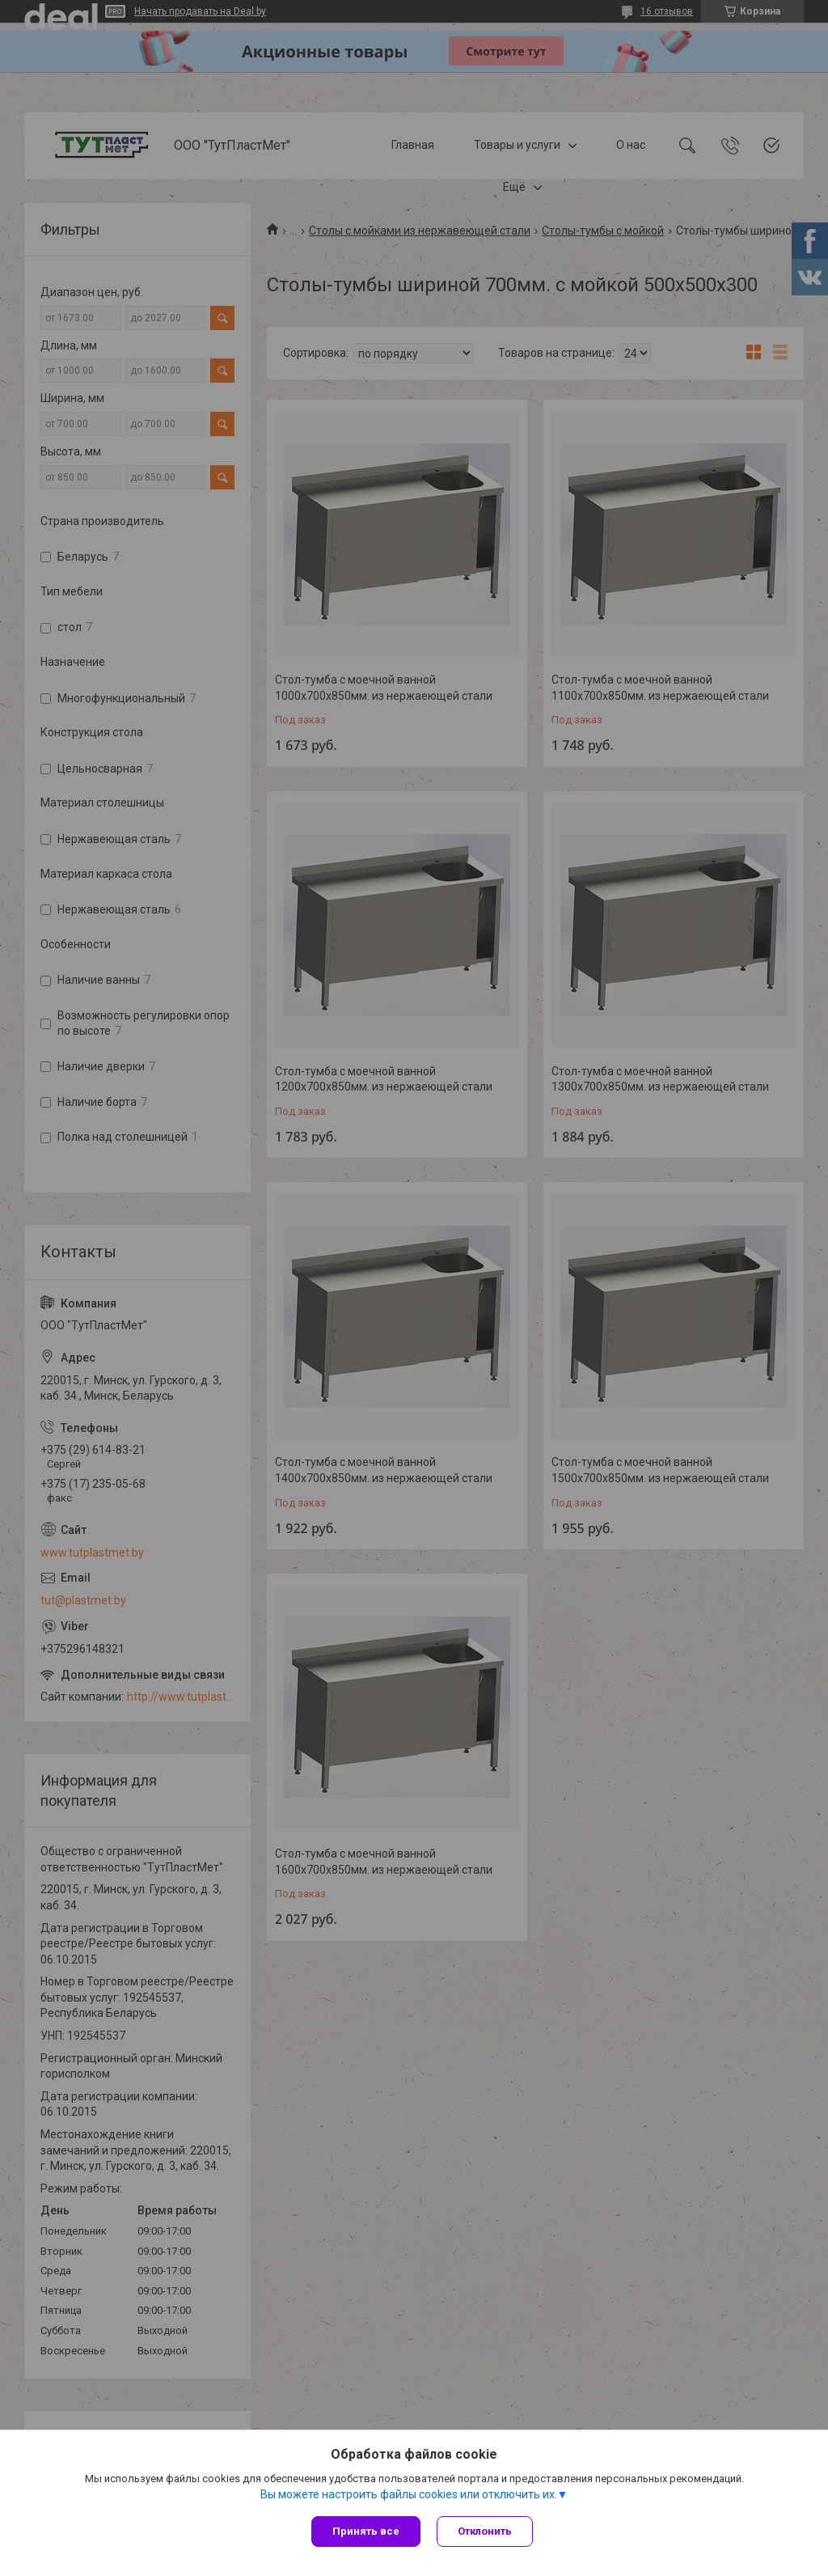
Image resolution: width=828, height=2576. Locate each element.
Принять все (365, 2531)
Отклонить (485, 2531)
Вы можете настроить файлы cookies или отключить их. (408, 2494)
